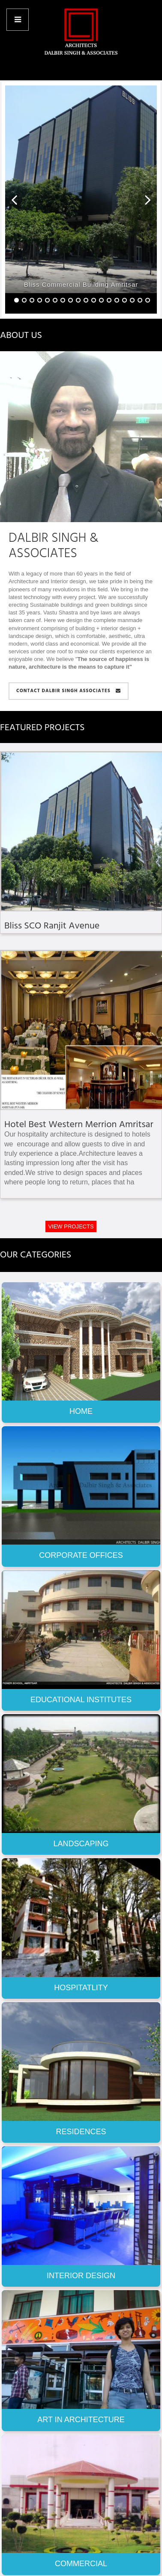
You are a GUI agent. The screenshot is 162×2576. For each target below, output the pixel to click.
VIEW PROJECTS (70, 1226)
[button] (14, 199)
